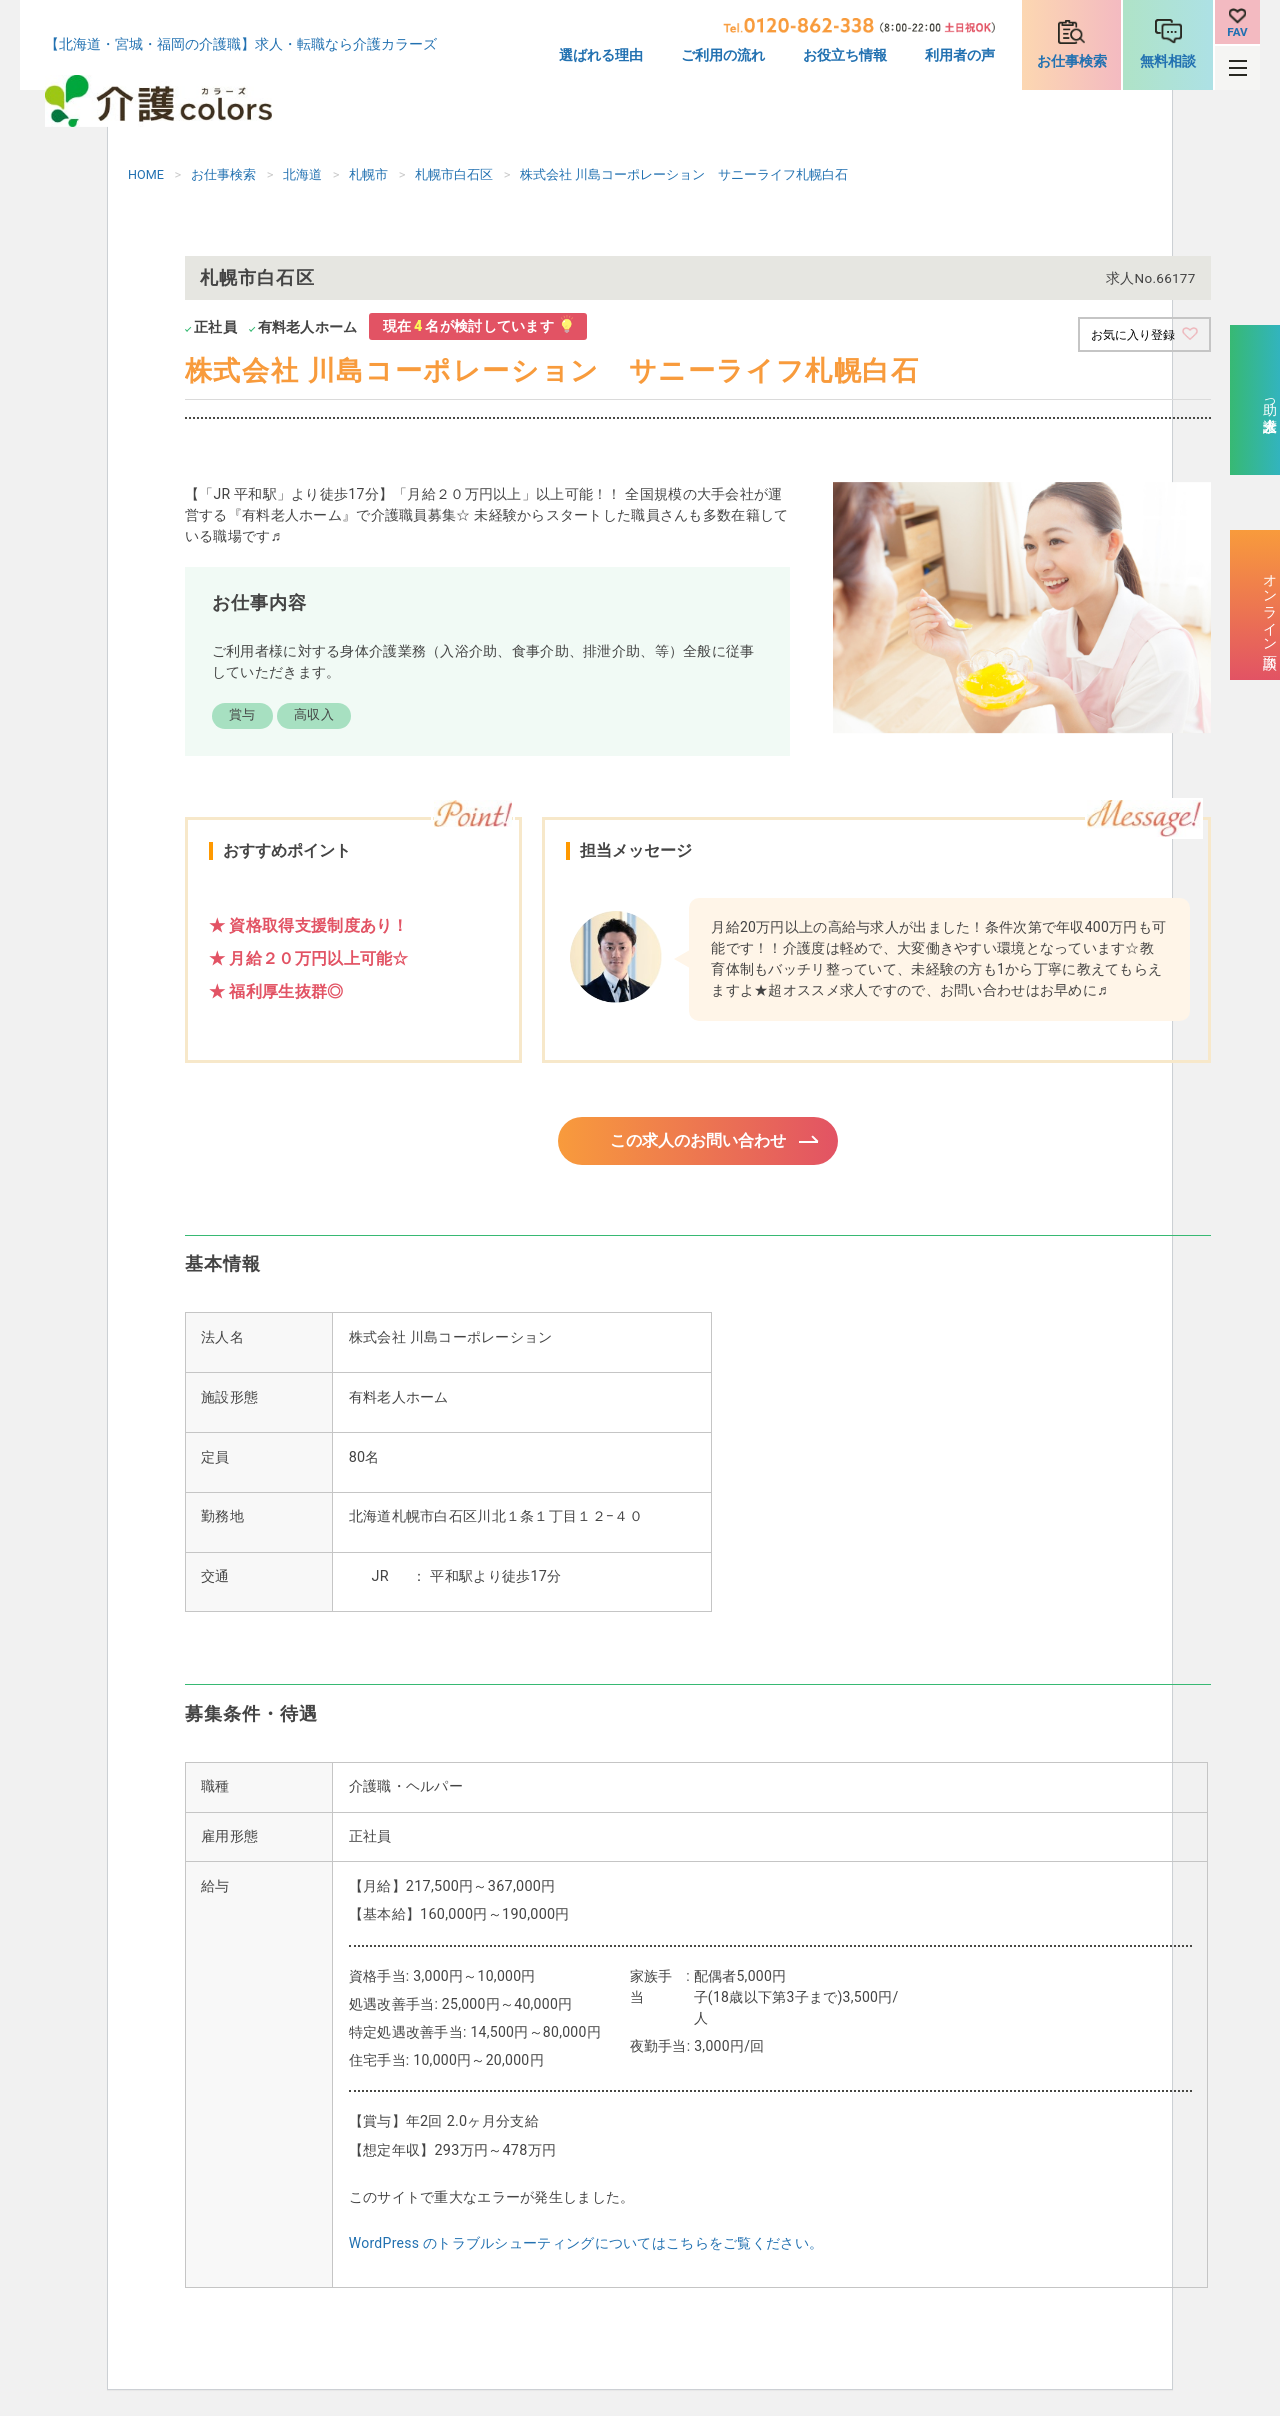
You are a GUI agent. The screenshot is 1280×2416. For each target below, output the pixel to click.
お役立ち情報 (845, 55)
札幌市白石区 (454, 174)
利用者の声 (960, 55)
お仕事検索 (1072, 61)
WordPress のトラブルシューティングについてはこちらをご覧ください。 (586, 2249)
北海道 (302, 174)
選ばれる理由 (601, 55)
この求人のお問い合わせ (698, 1143)
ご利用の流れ (723, 55)
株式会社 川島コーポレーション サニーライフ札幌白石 (684, 174)
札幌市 (368, 174)
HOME (146, 174)
